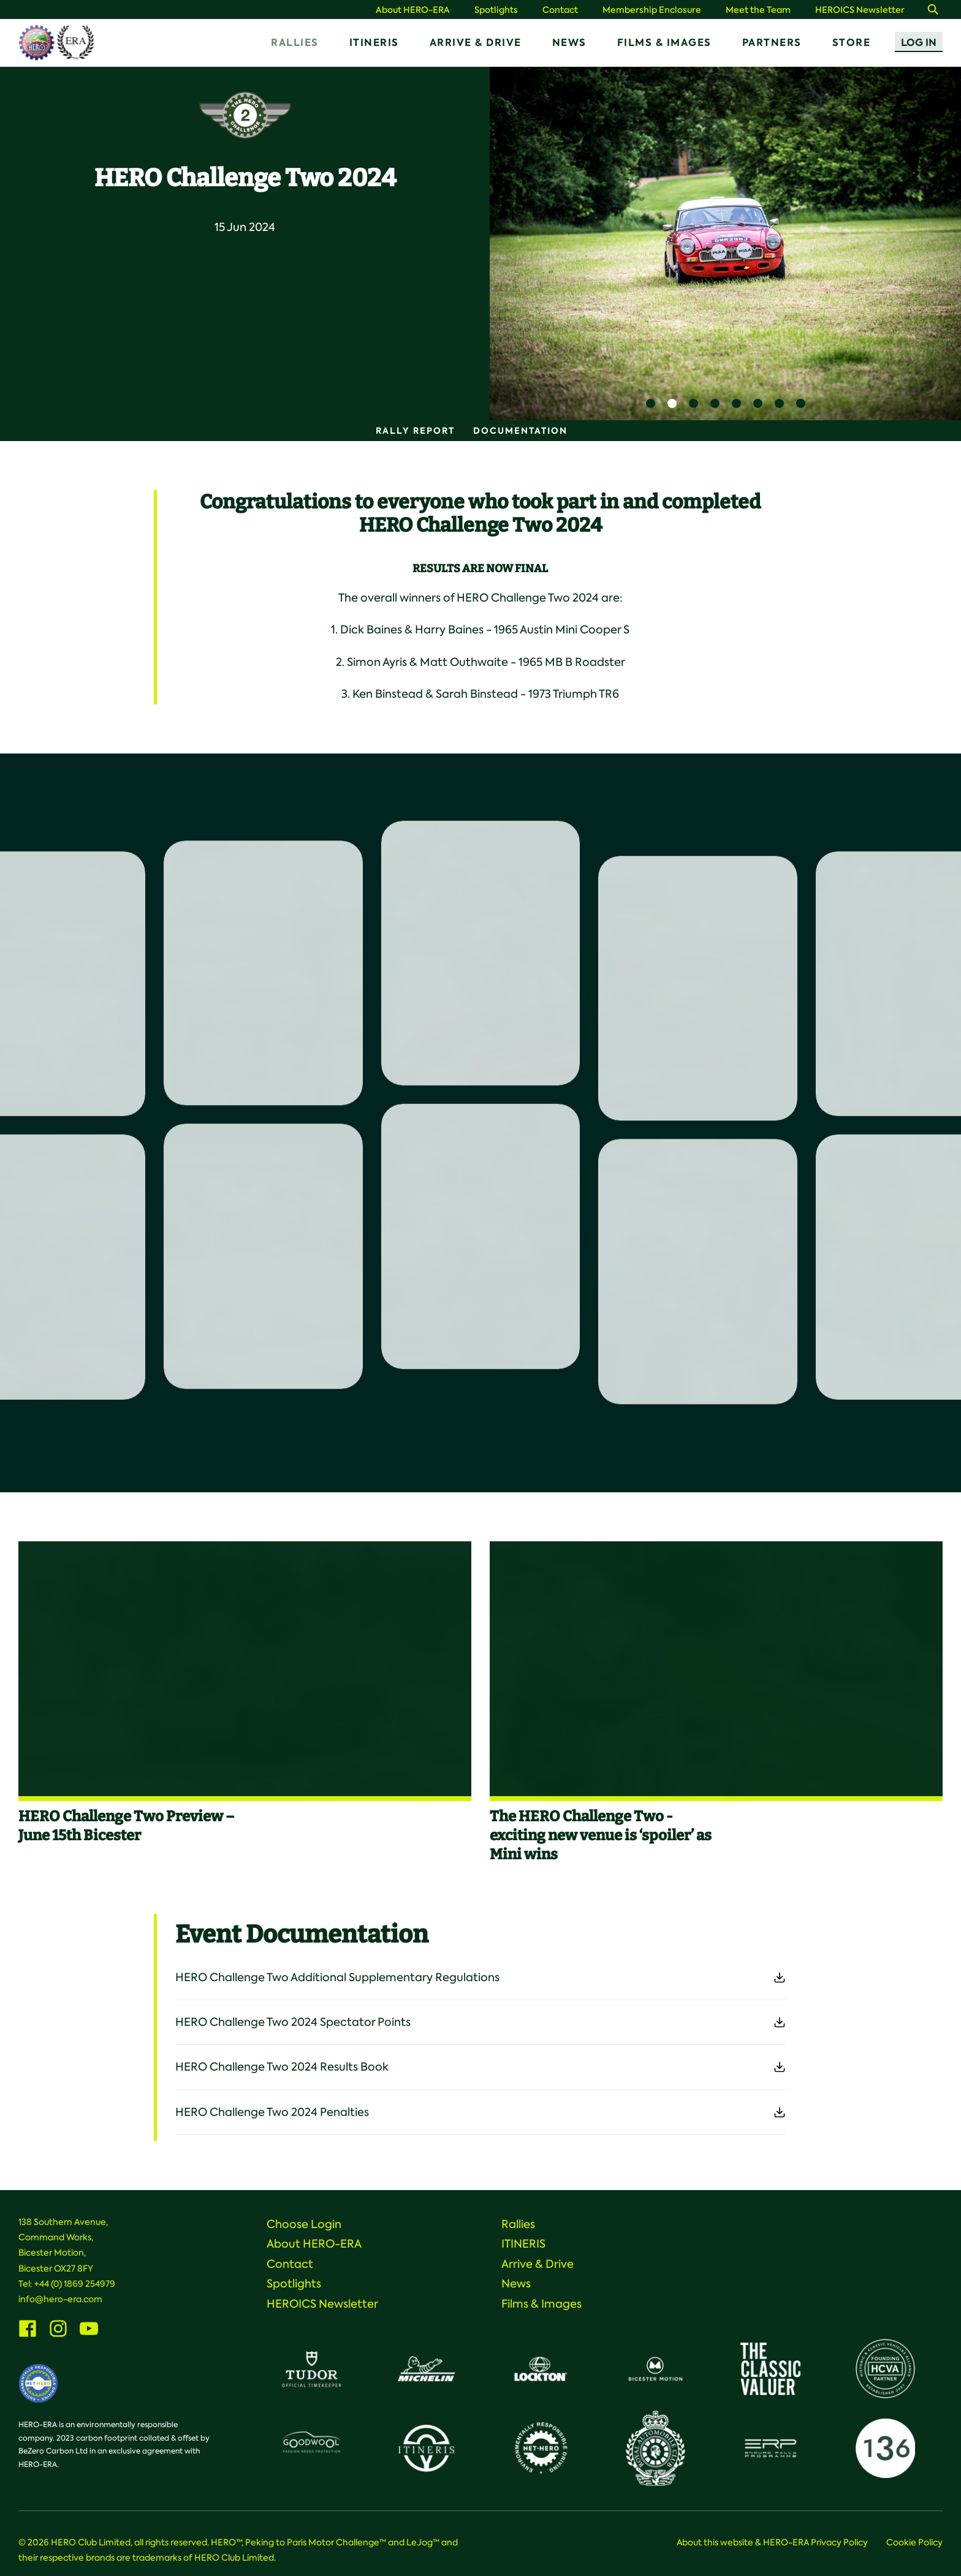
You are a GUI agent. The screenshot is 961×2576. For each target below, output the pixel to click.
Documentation (520, 431)
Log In (918, 43)
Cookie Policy (914, 2542)
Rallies (295, 43)
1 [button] (650, 403)
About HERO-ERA (413, 10)
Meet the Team (758, 10)
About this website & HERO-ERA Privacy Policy (772, 2542)
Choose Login (304, 2224)
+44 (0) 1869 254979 (74, 2283)
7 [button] (779, 403)
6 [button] (757, 403)
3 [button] (693, 403)
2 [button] (672, 403)
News (569, 43)
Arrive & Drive (476, 43)
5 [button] (736, 403)
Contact (560, 10)
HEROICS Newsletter (860, 10)
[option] (725, 243)
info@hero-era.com (60, 2299)
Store (851, 43)
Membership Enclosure (651, 10)
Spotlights (496, 10)
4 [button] (715, 403)
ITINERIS (374, 43)
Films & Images (664, 43)
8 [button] (800, 403)
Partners (772, 43)
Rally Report (415, 431)
